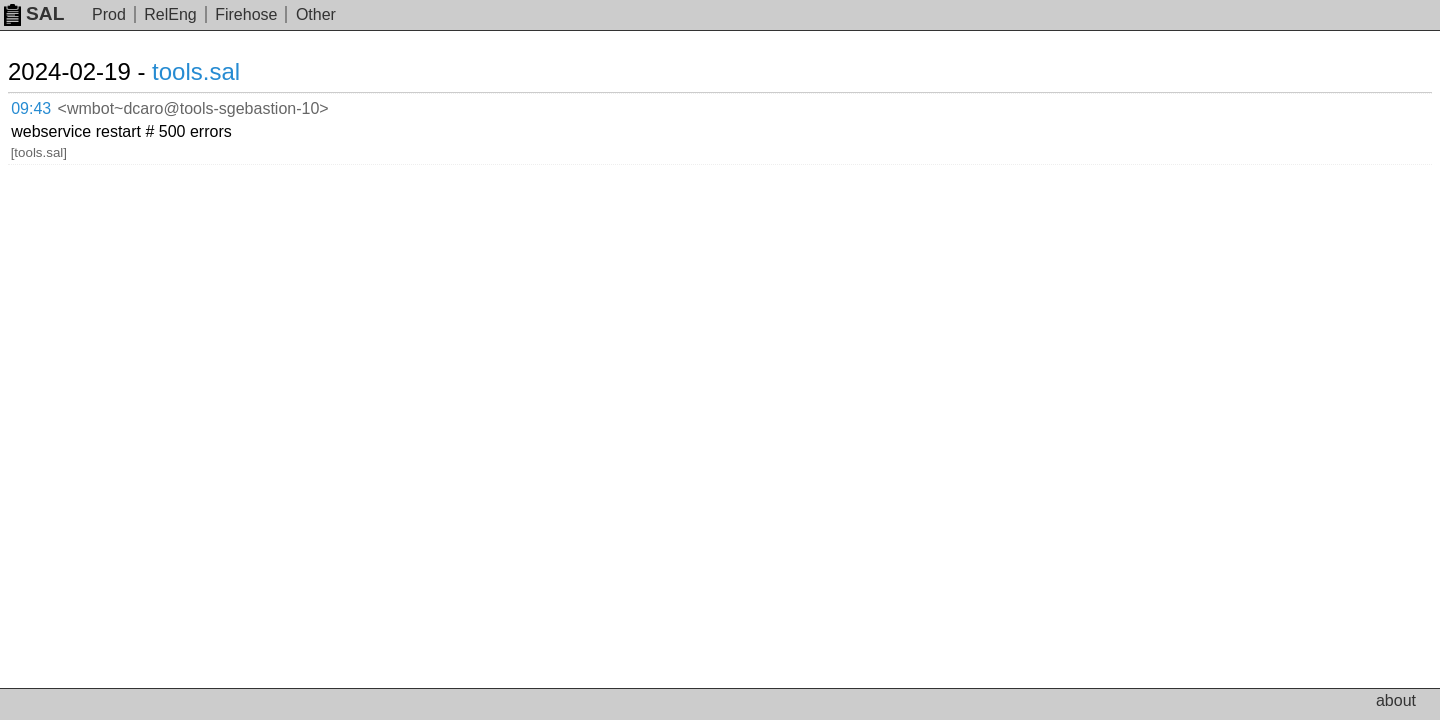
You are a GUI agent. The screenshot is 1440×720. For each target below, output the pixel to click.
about (1396, 700)
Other (316, 14)
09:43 (51, 105)
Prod (109, 14)
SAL (34, 13)
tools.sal (220, 71)
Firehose (246, 14)
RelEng (170, 14)
